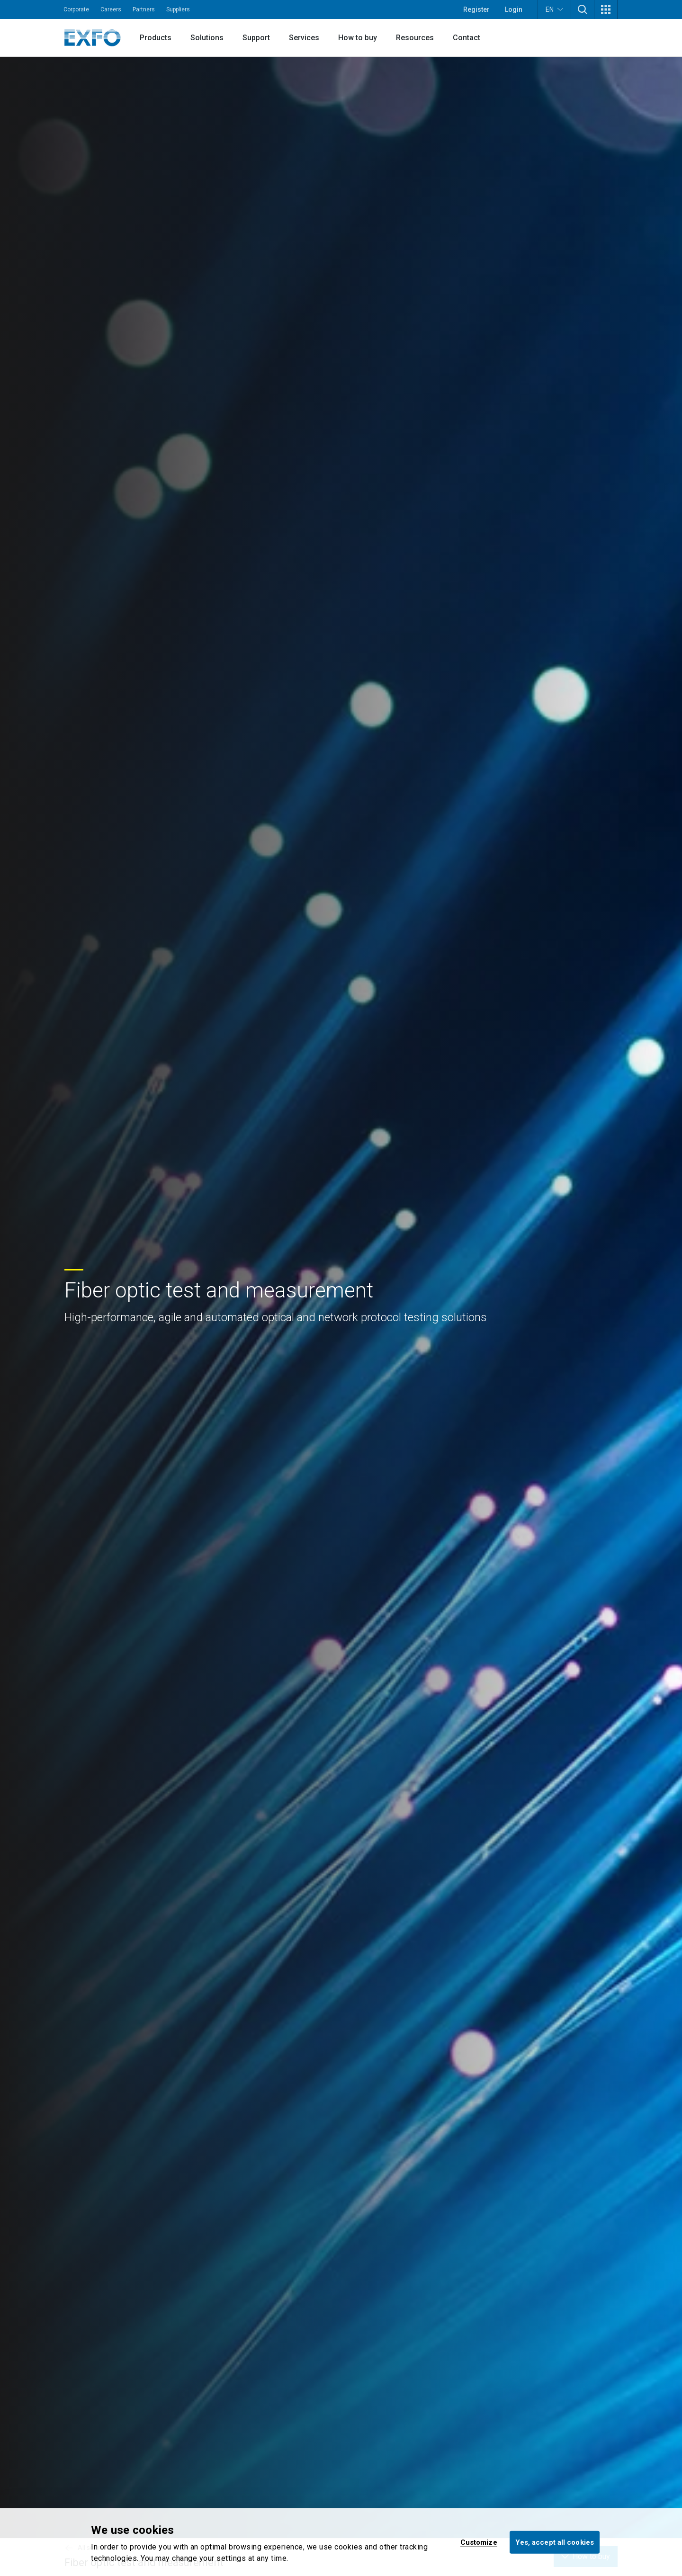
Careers (110, 9)
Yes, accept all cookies (554, 2542)
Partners (144, 9)
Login (513, 9)
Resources (415, 37)
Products (155, 37)
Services (304, 37)
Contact (466, 37)
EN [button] (554, 9)
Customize (478, 2542)
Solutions (207, 37)
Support (256, 37)
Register (476, 9)
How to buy (357, 37)
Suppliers (178, 9)
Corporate (76, 9)
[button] (582, 9)
